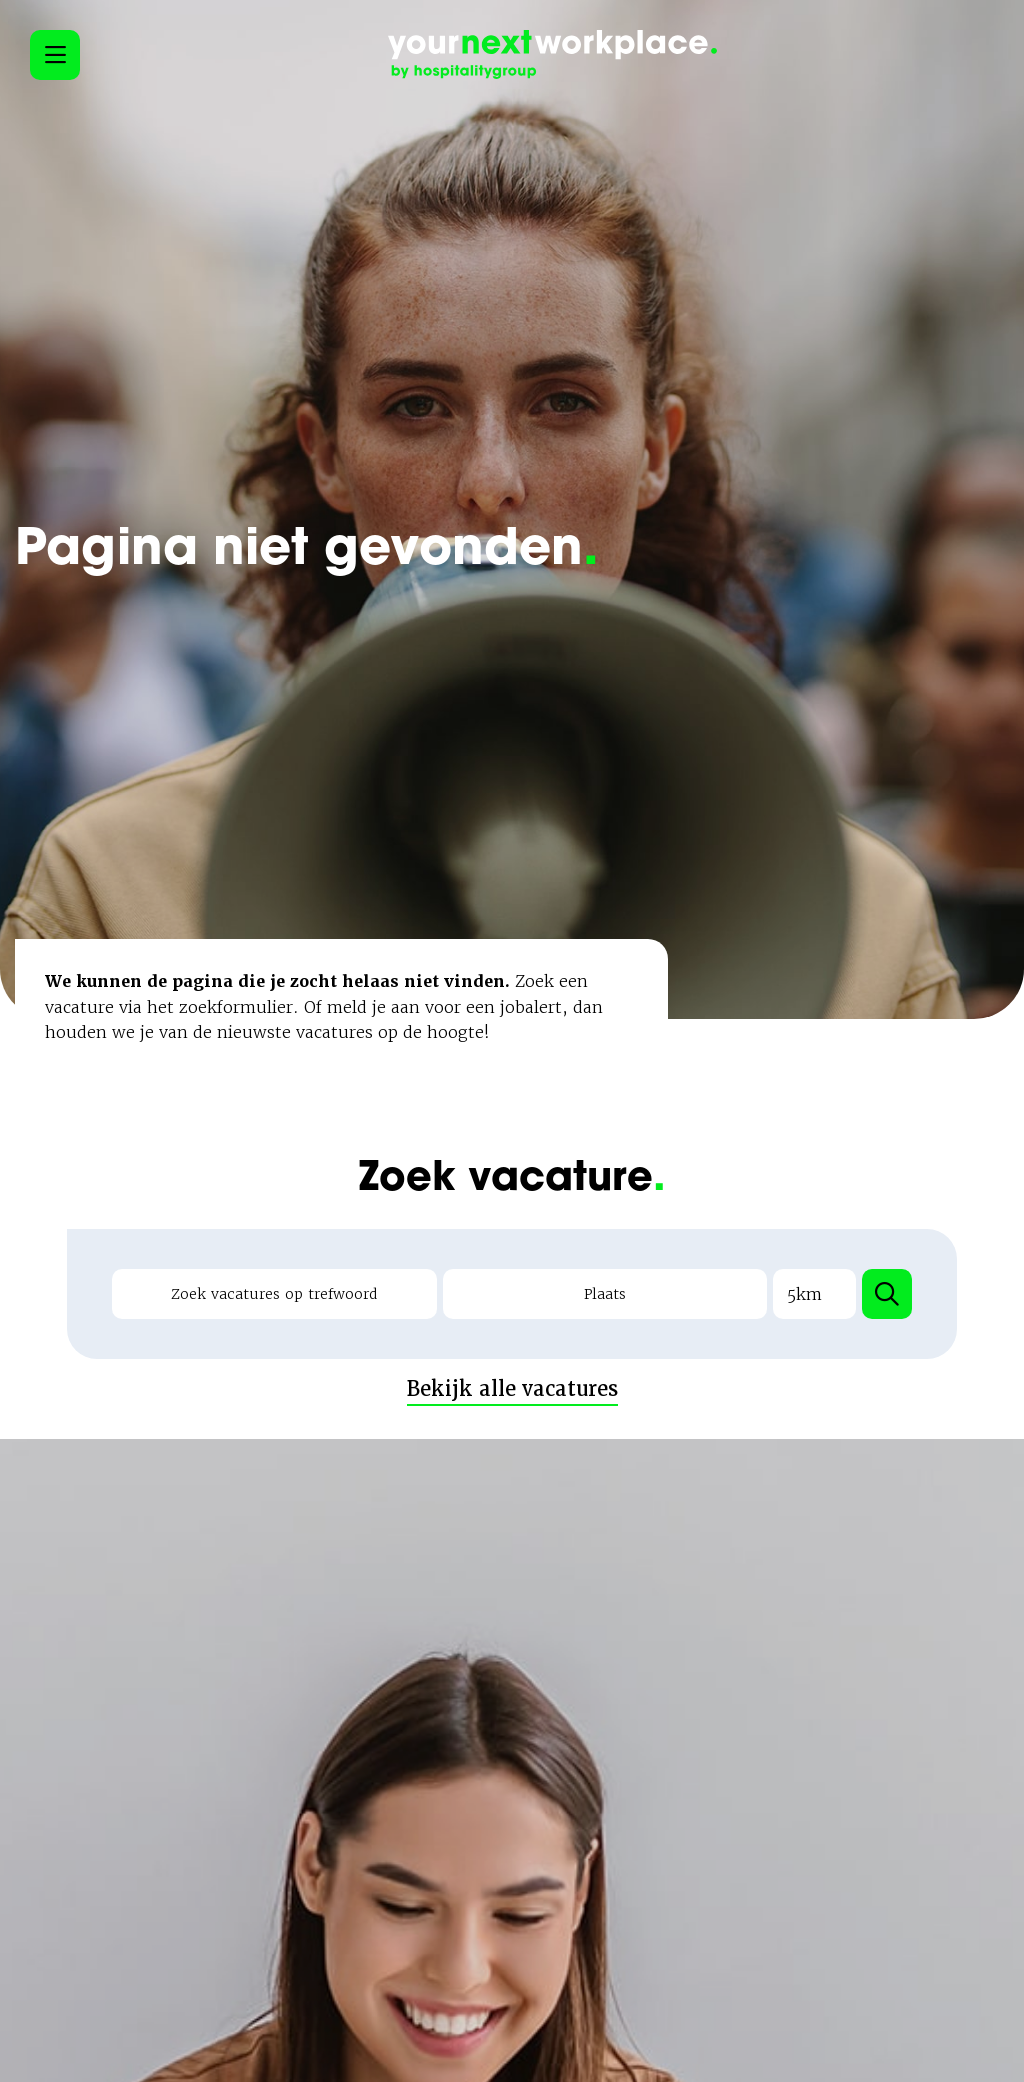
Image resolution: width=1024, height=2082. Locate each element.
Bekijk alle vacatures (512, 1347)
